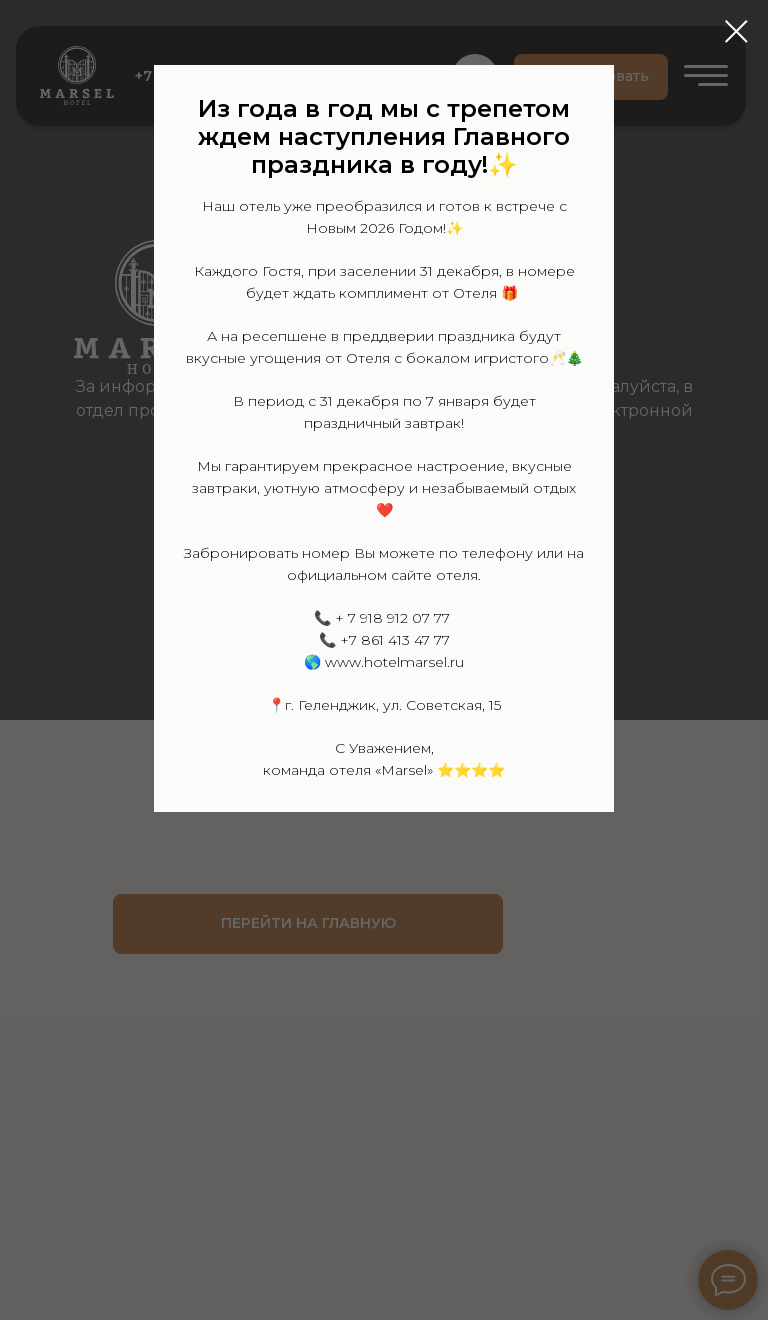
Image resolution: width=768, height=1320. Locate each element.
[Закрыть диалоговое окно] (736, 31)
